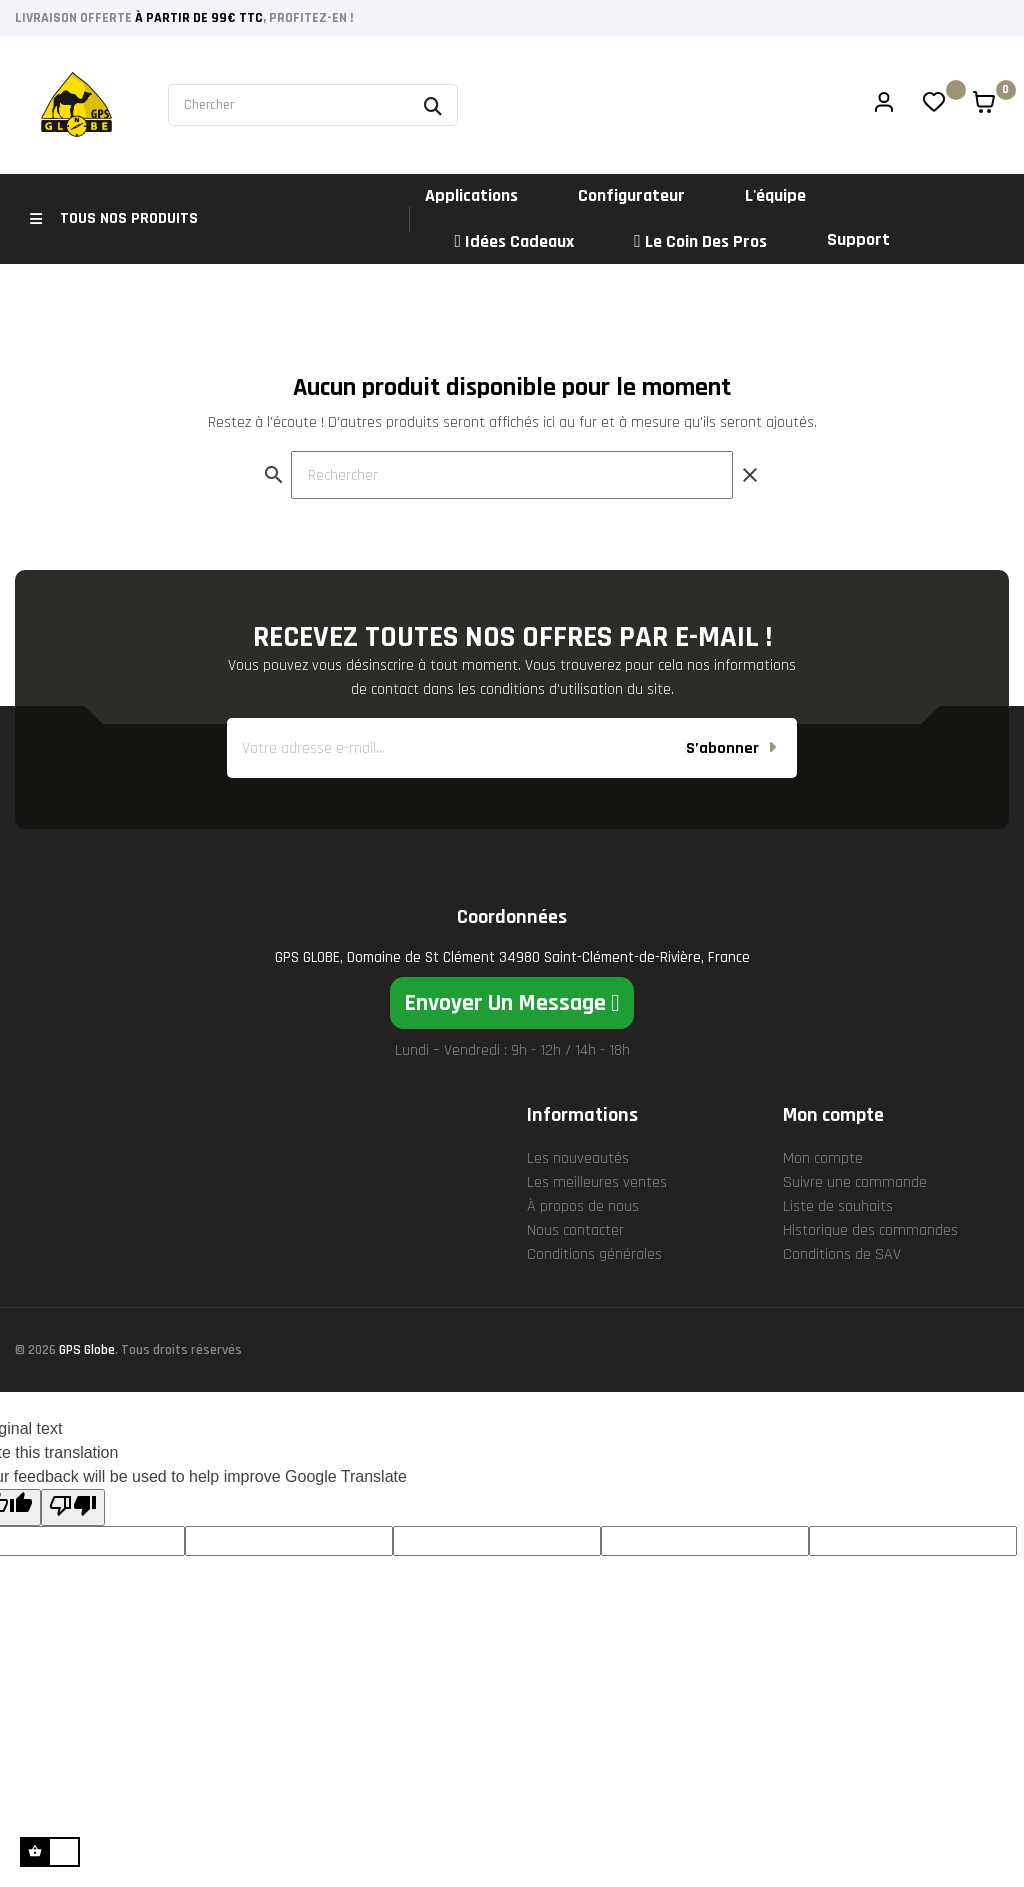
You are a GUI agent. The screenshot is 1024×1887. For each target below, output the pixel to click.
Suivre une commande (855, 1252)
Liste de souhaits (838, 1276)
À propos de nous (583, 1276)
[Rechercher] (512, 545)
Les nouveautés (578, 1228)
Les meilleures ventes (597, 1252)
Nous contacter (575, 1300)
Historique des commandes (870, 1300)
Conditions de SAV (842, 1324)
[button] (512, 1073)
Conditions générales (594, 1324)
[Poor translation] (73, 1577)
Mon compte (823, 1228)
